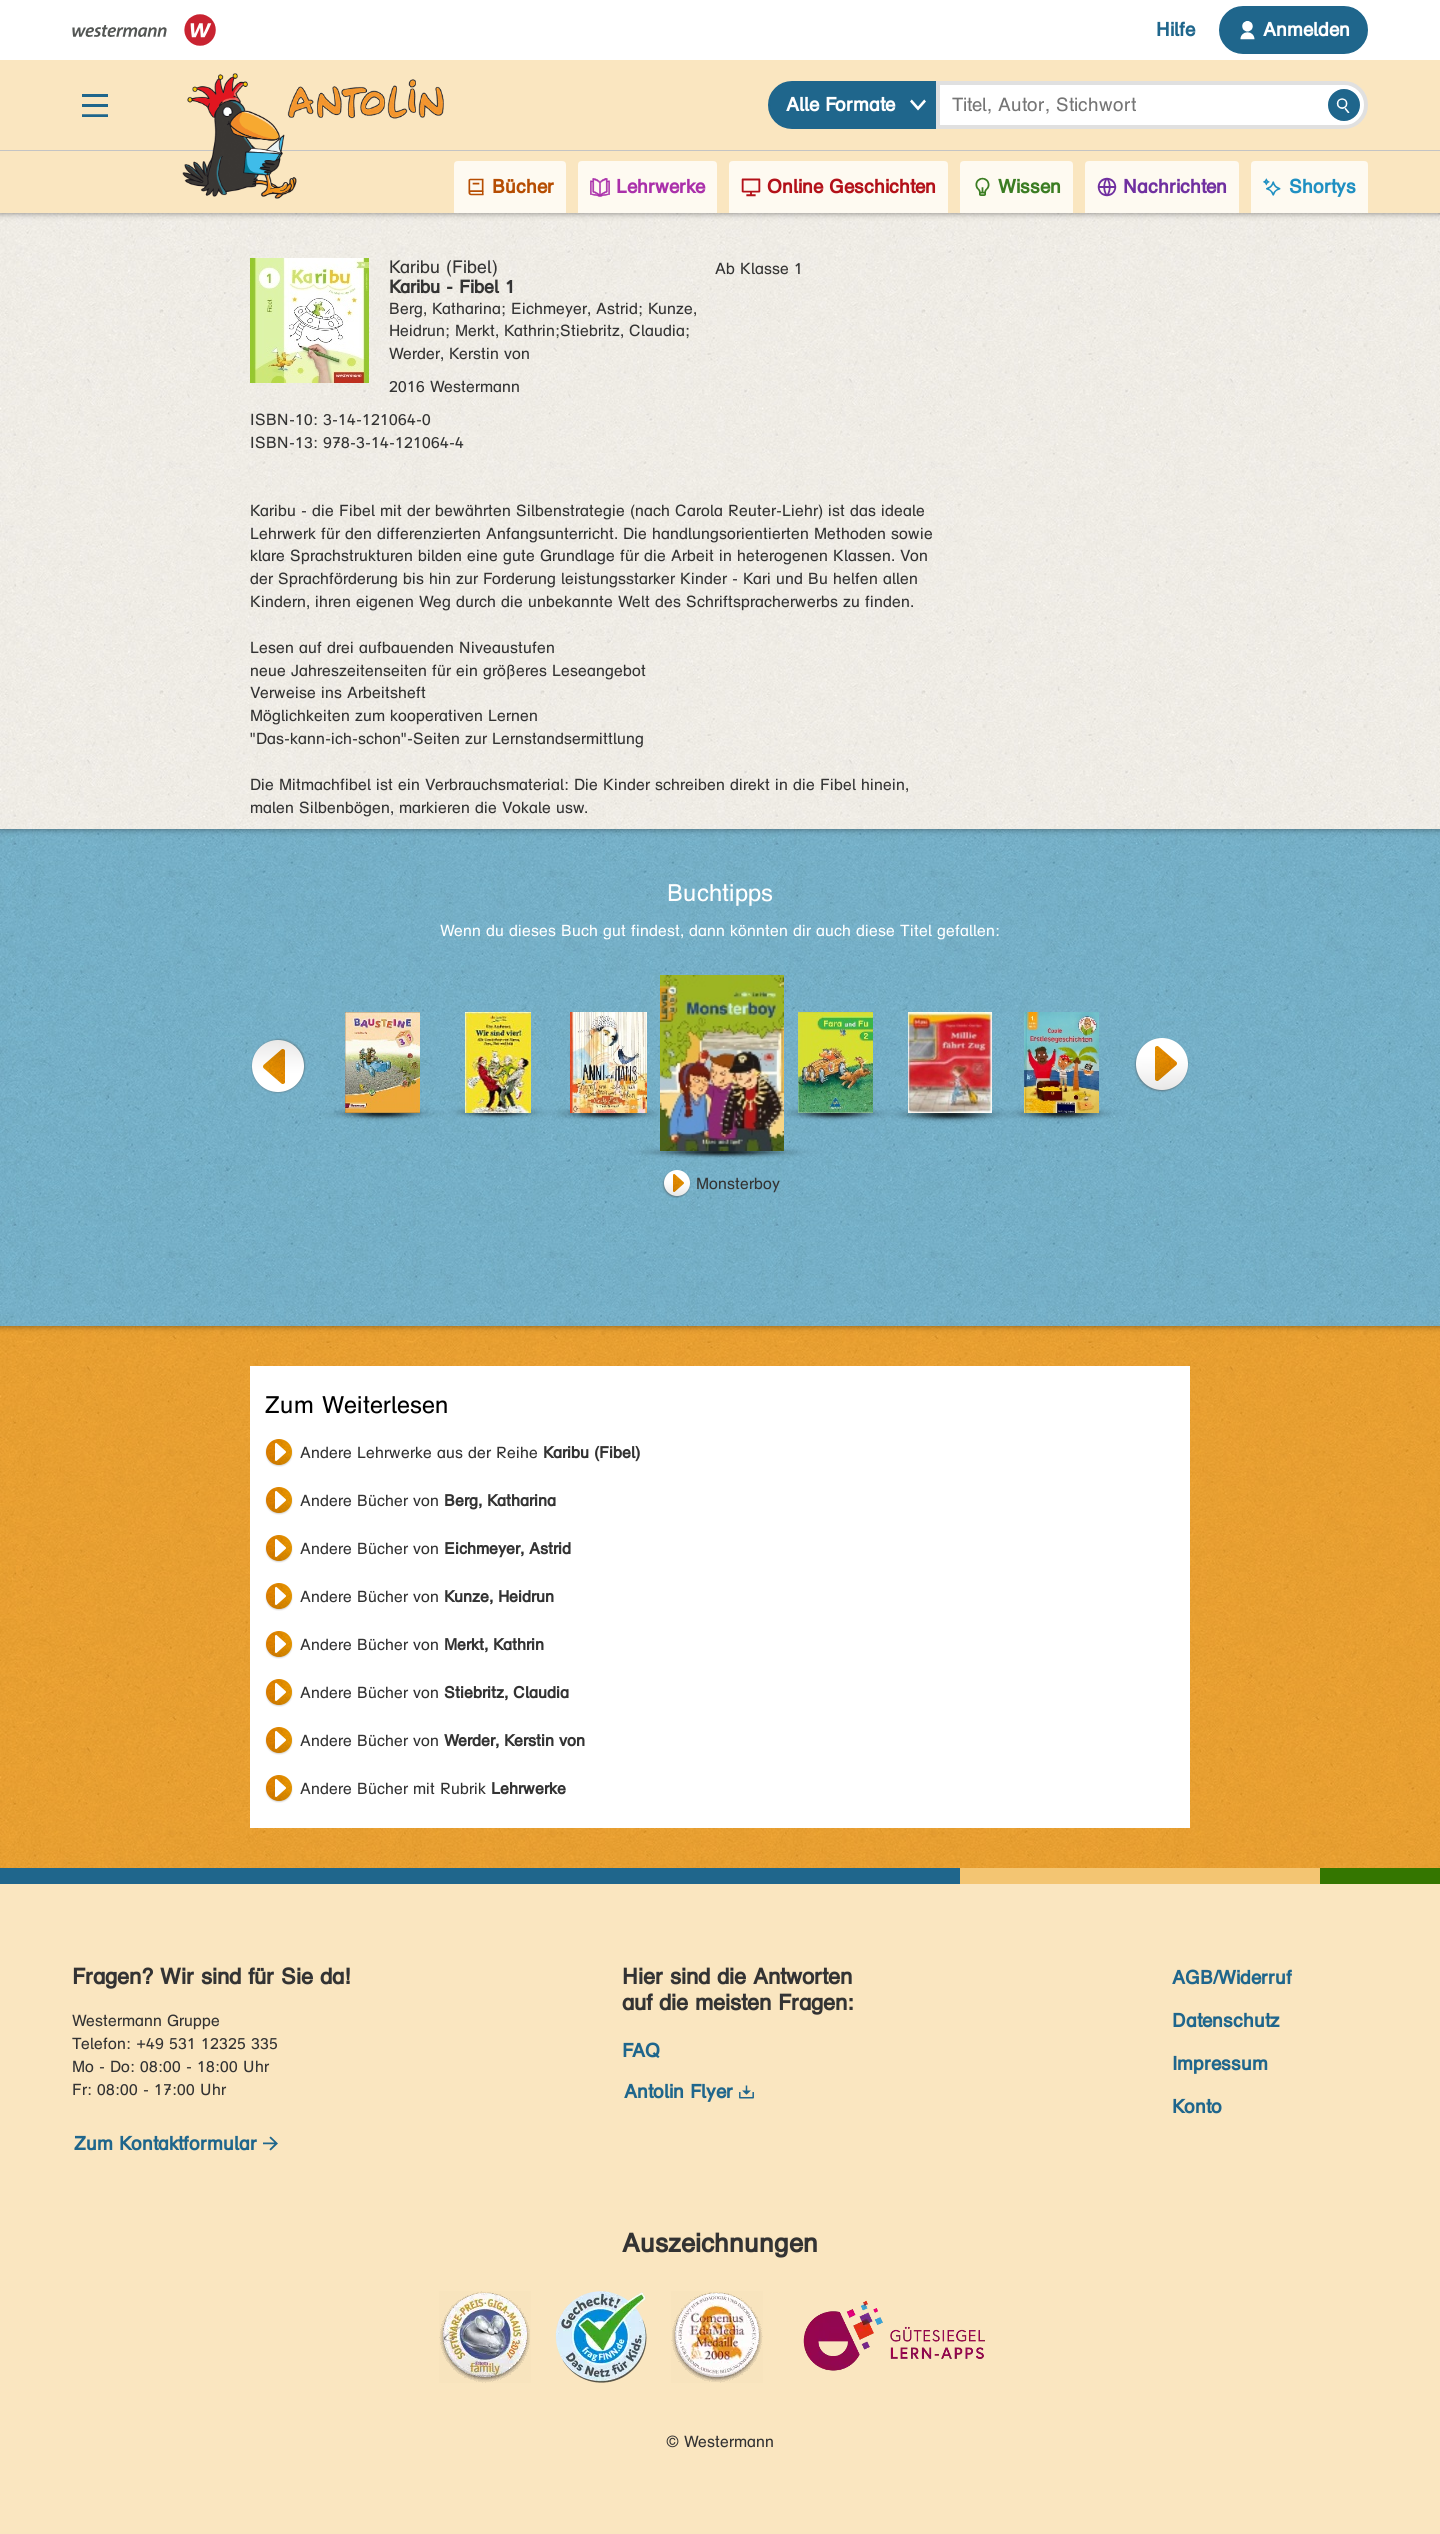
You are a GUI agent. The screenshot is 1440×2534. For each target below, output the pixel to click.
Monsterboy (738, 1183)
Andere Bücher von (428, 1500)
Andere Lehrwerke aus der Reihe (470, 1452)
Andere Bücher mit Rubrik (433, 1788)
